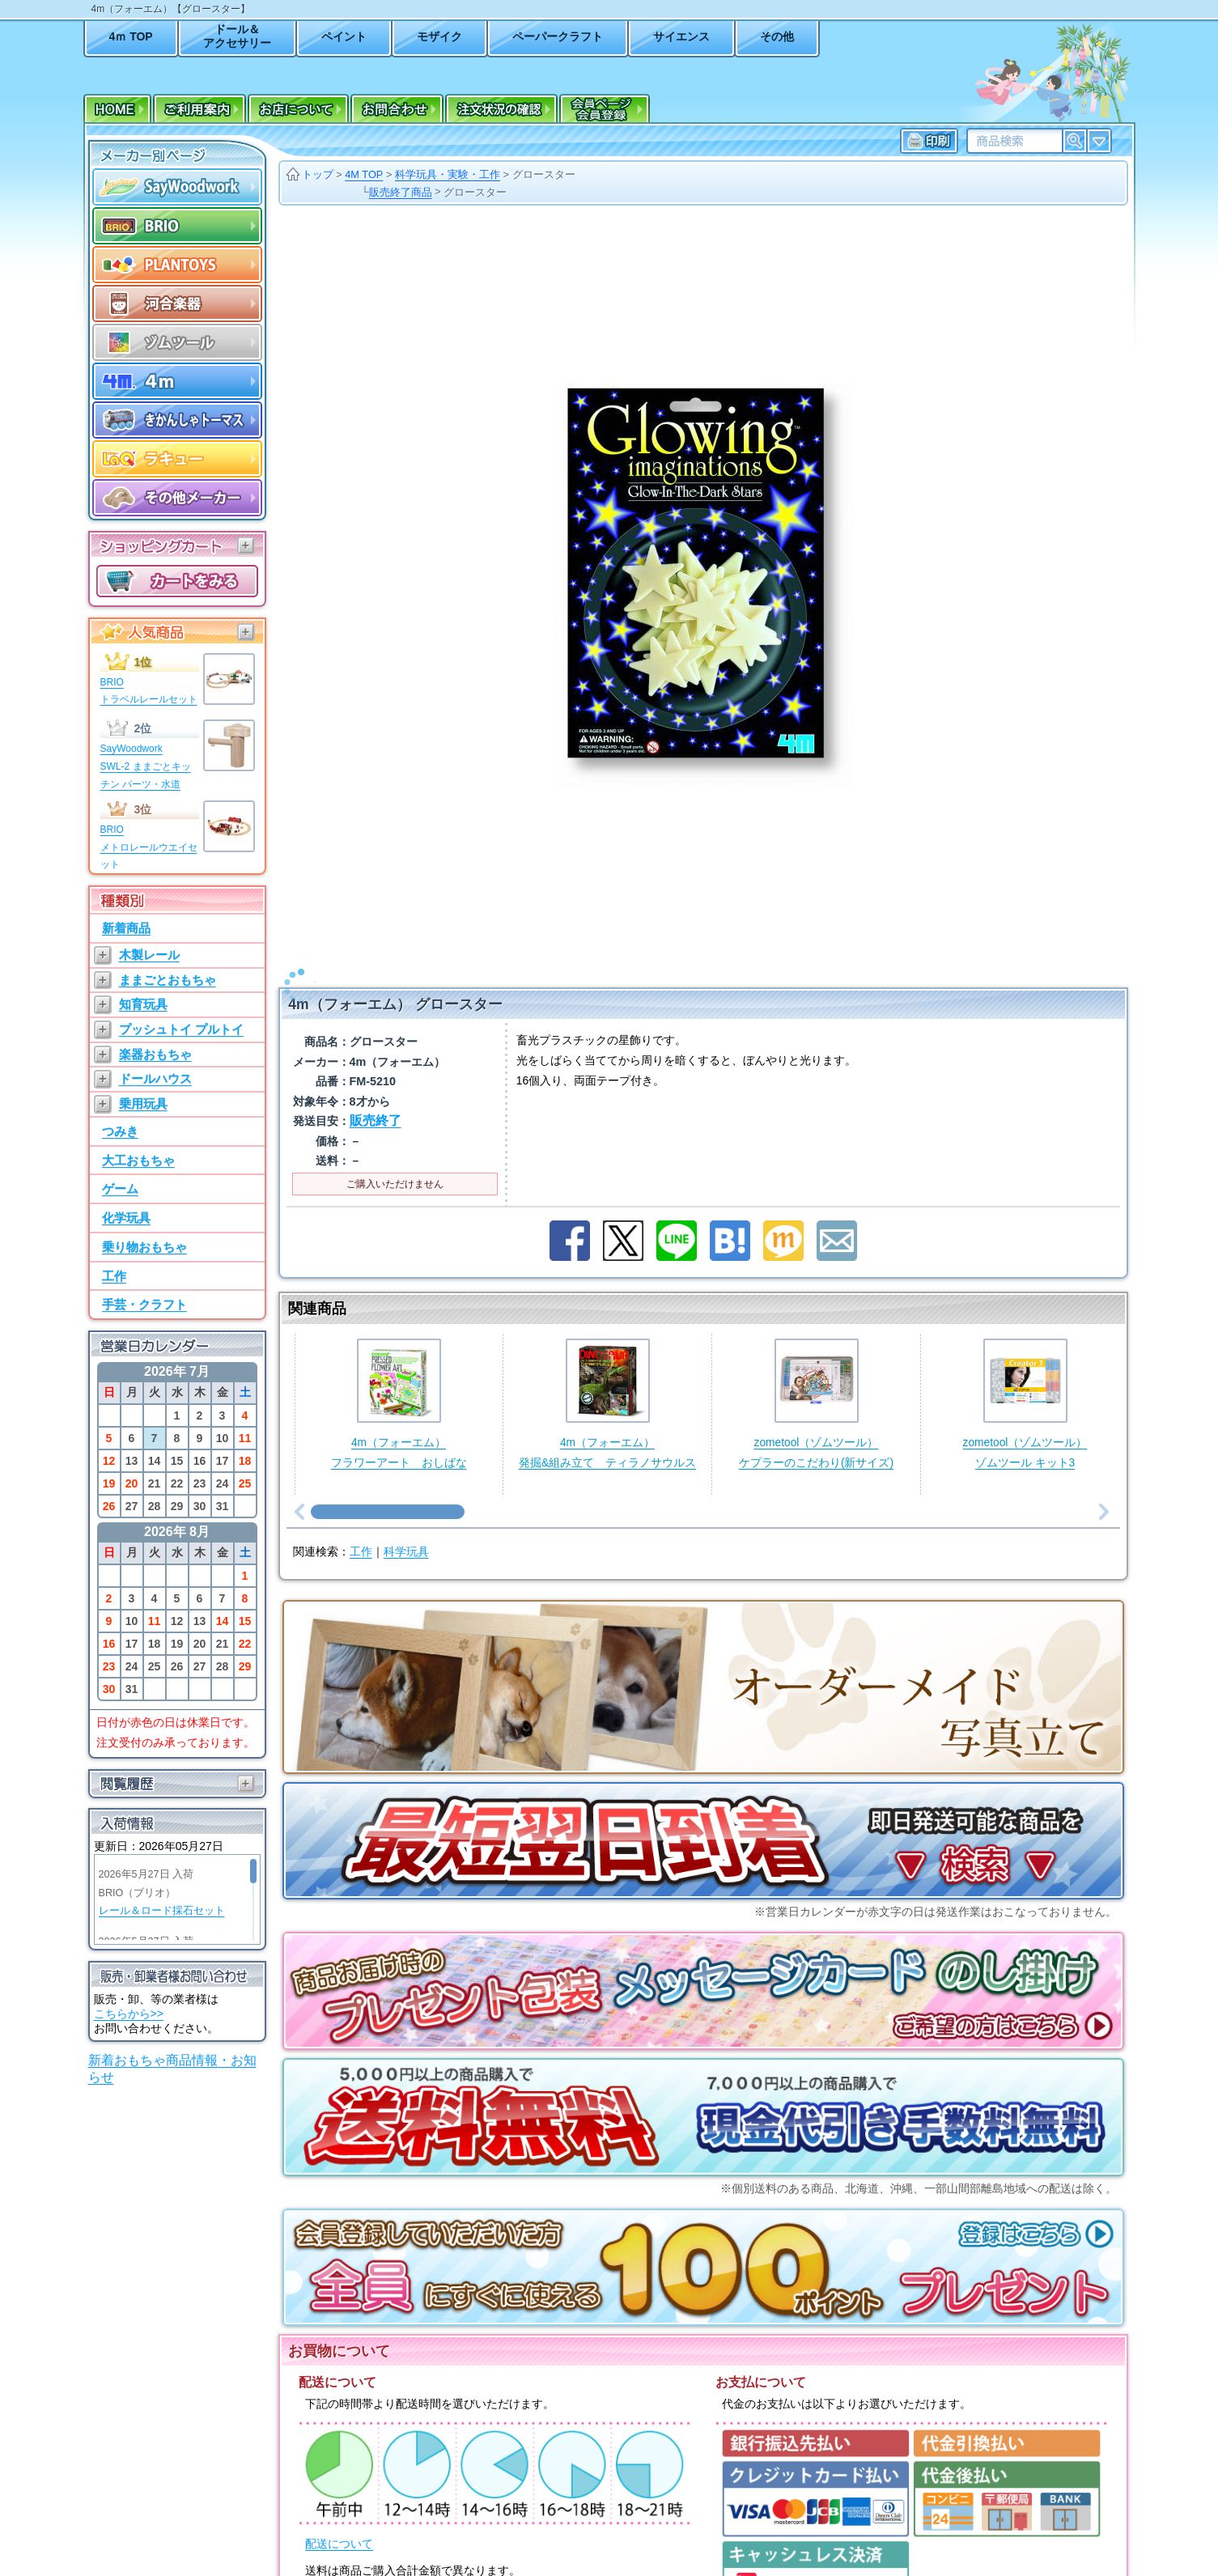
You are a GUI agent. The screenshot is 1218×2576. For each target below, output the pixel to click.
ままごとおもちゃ (167, 980)
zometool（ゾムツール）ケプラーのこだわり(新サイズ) (816, 1383)
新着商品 (126, 928)
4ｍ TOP (131, 36)
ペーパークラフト (557, 36)
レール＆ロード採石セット (162, 1910)
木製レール (149, 954)
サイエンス (681, 36)
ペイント (344, 36)
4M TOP (364, 174)
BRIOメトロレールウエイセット (148, 847)
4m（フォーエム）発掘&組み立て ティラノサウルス (607, 1383)
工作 (114, 1276)
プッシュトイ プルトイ (181, 1029)
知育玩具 (143, 1004)
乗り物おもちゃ (144, 1247)
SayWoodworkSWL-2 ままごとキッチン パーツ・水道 (145, 766)
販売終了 (375, 1099)
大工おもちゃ (138, 1160)
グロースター (543, 174)
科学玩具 (406, 1531)
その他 (777, 36)
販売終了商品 (400, 192)
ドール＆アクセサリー (237, 36)
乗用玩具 (143, 1103)
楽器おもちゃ (155, 1054)
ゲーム (120, 1188)
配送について (339, 2523)
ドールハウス (155, 1078)
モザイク (439, 36)
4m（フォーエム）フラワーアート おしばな (399, 1383)
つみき (120, 1131)
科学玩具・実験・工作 (447, 174)
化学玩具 (126, 1217)
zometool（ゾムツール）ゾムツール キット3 (1025, 1383)
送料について (339, 2570)
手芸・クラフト (144, 1304)
